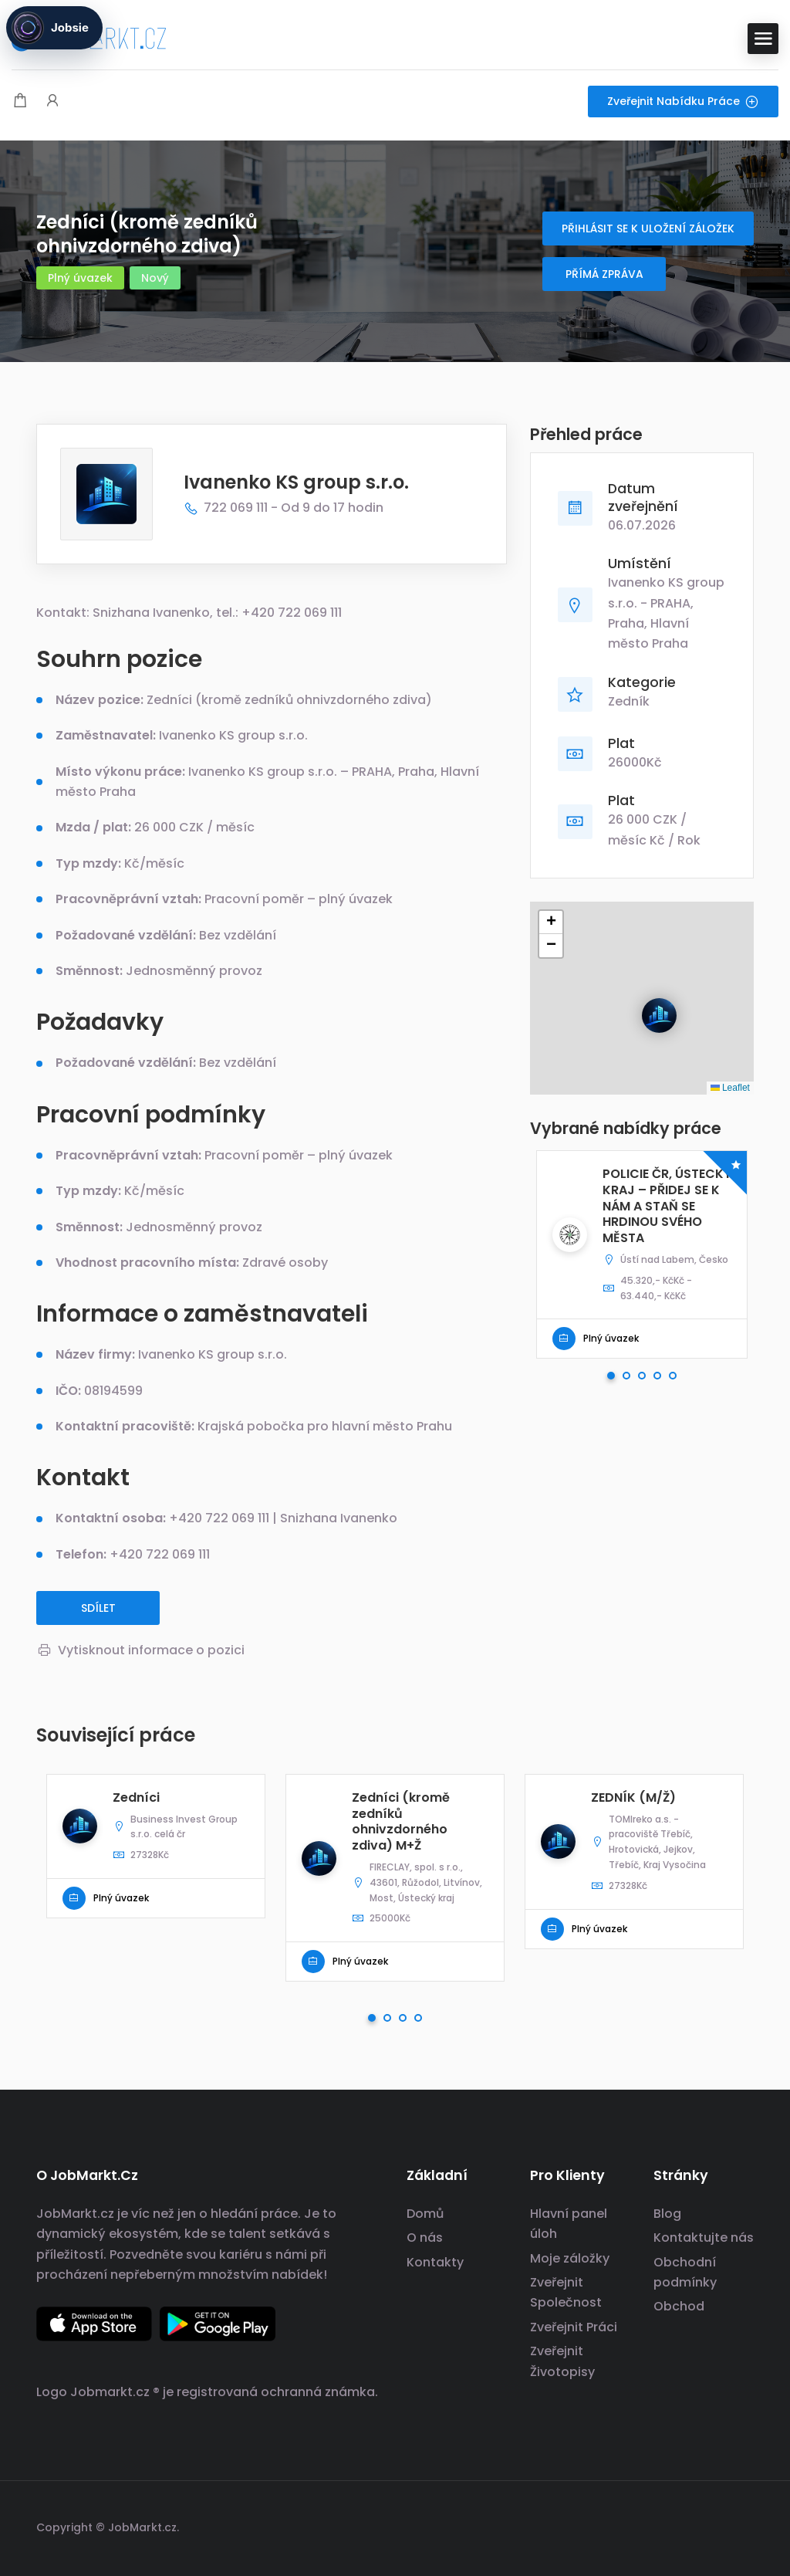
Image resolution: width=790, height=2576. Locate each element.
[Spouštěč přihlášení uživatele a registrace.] (52, 101)
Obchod (678, 2306)
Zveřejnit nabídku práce (683, 101)
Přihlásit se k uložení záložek (648, 228)
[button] (646, 1002)
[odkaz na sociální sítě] (740, 2525)
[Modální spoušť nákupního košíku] (20, 101)
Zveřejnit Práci (573, 2327)
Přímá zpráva (604, 274)
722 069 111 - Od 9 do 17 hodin (283, 507)
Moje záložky (569, 2258)
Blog (667, 2213)
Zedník (629, 701)
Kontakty (435, 2262)
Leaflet (730, 1087)
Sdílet (98, 1608)
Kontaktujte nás (703, 2237)
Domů (425, 2213)
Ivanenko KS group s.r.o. (296, 482)
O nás (425, 2237)
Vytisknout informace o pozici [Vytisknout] (140, 1650)
